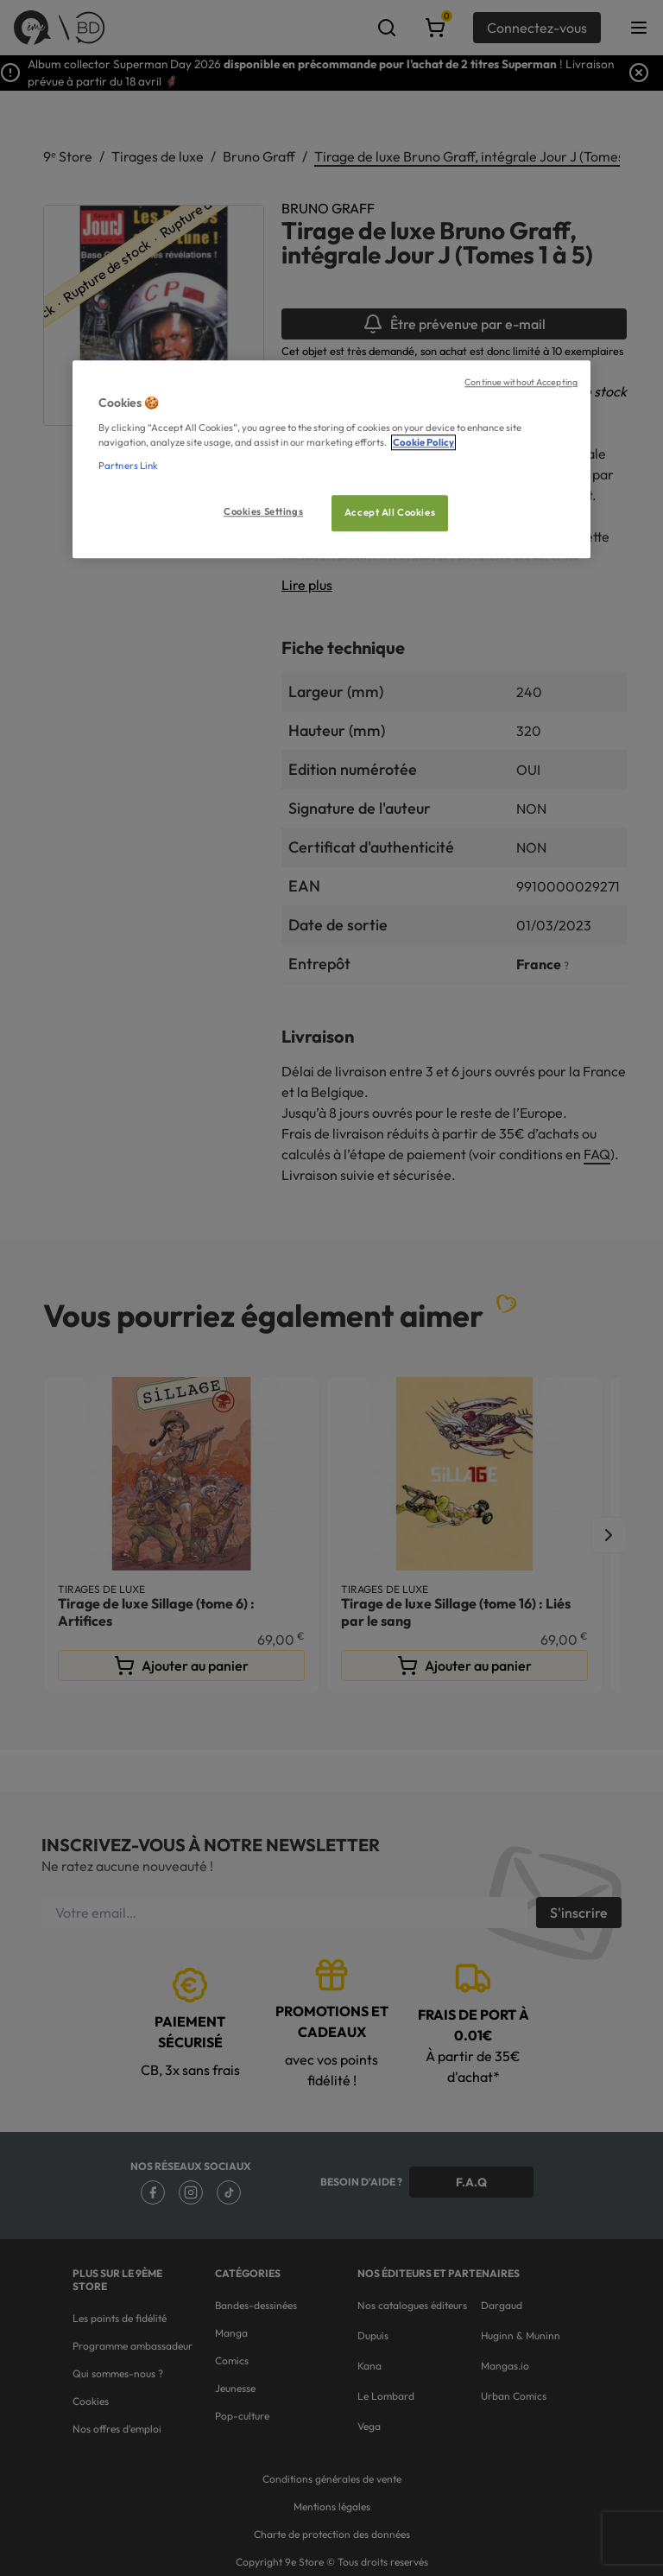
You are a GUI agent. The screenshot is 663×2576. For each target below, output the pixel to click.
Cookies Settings (263, 511)
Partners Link (128, 466)
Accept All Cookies (389, 512)
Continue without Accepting (521, 383)
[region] (331, 460)
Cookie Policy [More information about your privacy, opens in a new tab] (423, 442)
